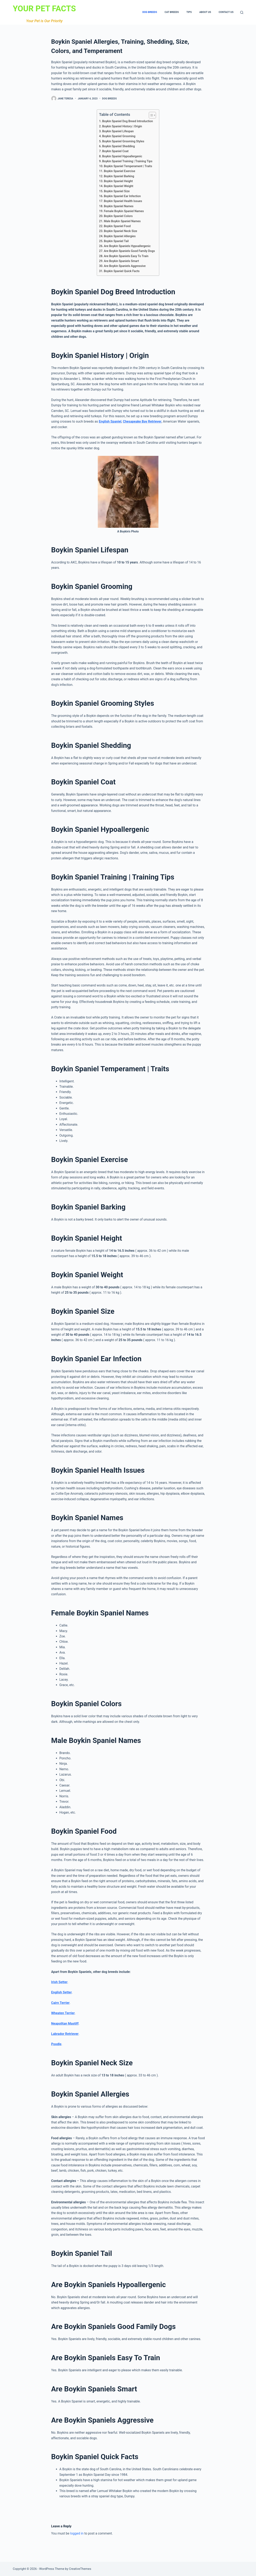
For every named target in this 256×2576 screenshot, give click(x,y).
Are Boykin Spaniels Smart (121, 261)
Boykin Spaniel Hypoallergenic (122, 156)
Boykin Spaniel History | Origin (122, 126)
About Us (205, 12)
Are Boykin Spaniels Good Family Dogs (129, 251)
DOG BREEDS (149, 12)
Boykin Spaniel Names (118, 206)
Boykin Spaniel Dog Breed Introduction (127, 121)
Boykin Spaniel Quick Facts (122, 271)
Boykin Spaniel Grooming (118, 136)
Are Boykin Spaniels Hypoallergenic (127, 246)
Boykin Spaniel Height (118, 181)
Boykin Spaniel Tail (116, 241)
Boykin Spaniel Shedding (118, 146)
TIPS (189, 12)
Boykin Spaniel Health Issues (123, 201)
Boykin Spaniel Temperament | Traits (128, 166)
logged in (76, 2533)
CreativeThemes (80, 2569)
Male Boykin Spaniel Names (122, 221)
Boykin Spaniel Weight (118, 186)
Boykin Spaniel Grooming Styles (123, 141)
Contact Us (226, 12)
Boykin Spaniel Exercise (119, 171)
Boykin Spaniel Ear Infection (122, 196)
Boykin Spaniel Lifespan (118, 131)
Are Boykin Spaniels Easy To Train (126, 256)
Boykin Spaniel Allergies (120, 236)
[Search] (241, 12)
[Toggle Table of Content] (150, 115)
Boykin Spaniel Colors (118, 216)
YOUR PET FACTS (44, 8)
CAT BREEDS (172, 12)
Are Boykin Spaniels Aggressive (125, 266)
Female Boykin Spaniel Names (124, 211)
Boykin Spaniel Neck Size (120, 231)
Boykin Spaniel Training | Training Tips (127, 161)
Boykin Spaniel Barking (119, 176)
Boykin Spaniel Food (117, 226)
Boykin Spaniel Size (117, 191)
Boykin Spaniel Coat (115, 151)
